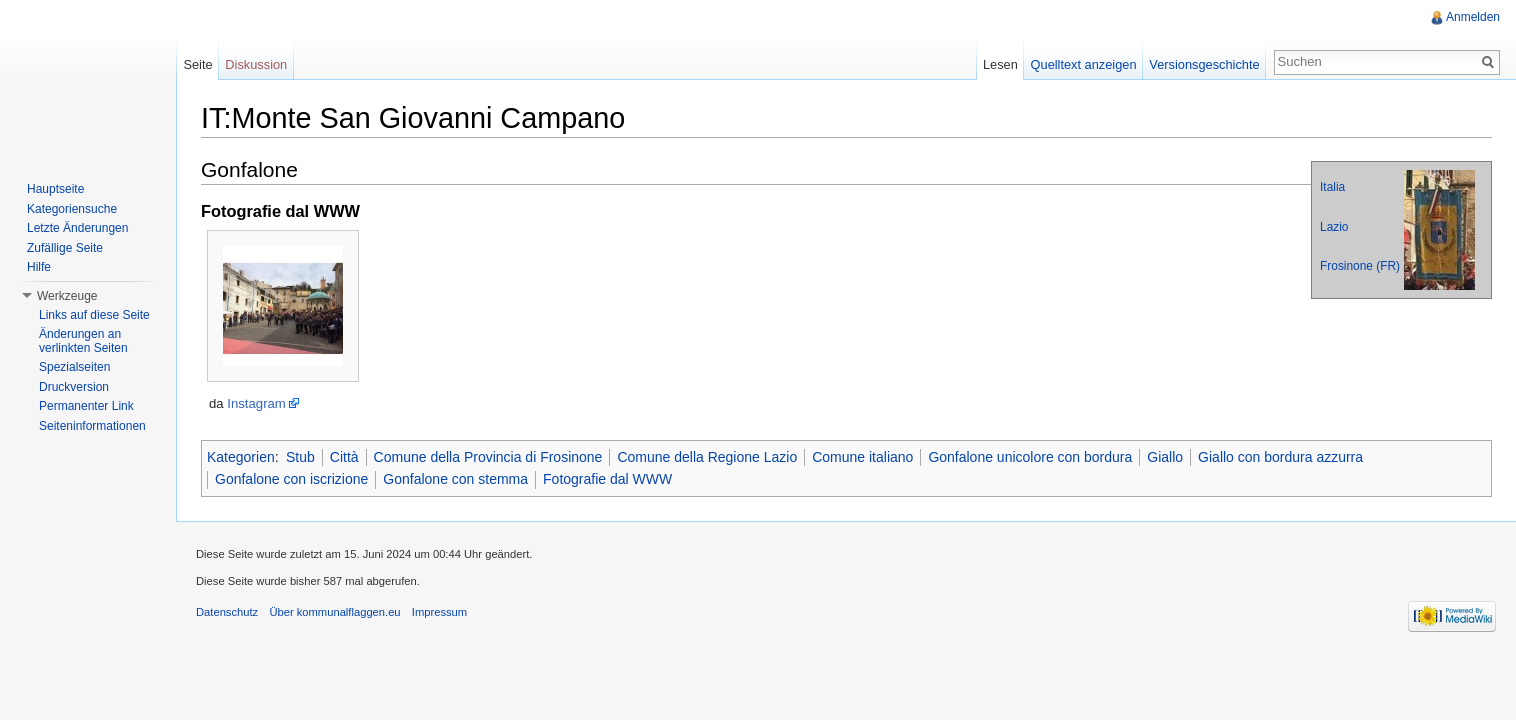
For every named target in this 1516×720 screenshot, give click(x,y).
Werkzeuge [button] (67, 296)
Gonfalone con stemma (455, 479)
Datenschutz (227, 612)
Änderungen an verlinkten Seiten (83, 341)
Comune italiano (862, 457)
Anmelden (1473, 17)
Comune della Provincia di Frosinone (488, 457)
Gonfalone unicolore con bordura (1030, 457)
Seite (197, 64)
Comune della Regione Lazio (707, 457)
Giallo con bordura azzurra (1280, 457)
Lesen (1000, 64)
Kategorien (241, 457)
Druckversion (74, 387)
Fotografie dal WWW (607, 479)
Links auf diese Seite (94, 315)
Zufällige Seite (65, 248)
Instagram (256, 403)
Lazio (1334, 227)
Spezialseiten (74, 367)
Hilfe (39, 267)
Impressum (439, 612)
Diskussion (256, 64)
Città (344, 457)
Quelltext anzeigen (1084, 64)
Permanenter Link (86, 406)
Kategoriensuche (72, 209)
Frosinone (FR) (1360, 266)
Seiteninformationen (92, 426)
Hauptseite (55, 189)
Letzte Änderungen (77, 228)
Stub (300, 457)
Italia (1332, 187)
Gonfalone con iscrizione (291, 479)
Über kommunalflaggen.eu (334, 612)
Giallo (1165, 457)
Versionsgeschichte (1204, 64)
